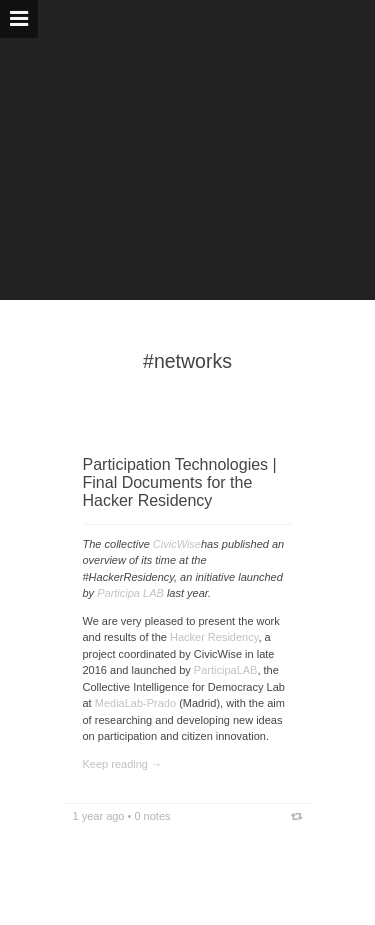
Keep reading (115, 764)
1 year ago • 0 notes (122, 816)
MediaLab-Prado (134, 703)
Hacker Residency (214, 637)
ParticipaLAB (226, 670)
